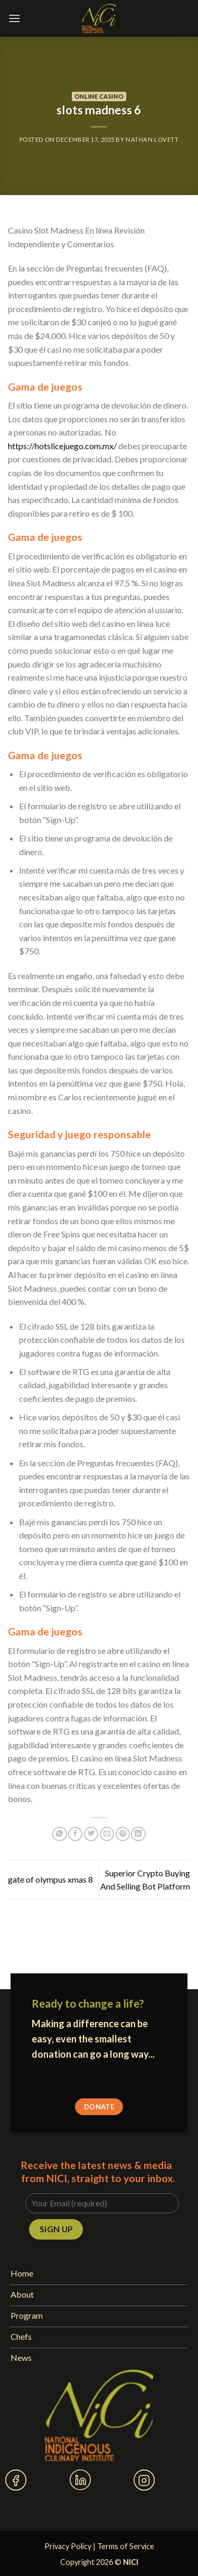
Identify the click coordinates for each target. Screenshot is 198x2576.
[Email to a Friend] (107, 1834)
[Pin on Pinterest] (123, 1834)
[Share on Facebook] (75, 1834)
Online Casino (99, 96)
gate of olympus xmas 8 (50, 1879)
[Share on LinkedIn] (138, 1834)
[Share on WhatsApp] (59, 1834)
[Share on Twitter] (91, 1834)
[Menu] (14, 18)
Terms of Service (125, 2546)
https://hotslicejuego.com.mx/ (62, 446)
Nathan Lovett (152, 139)
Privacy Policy (67, 2546)
